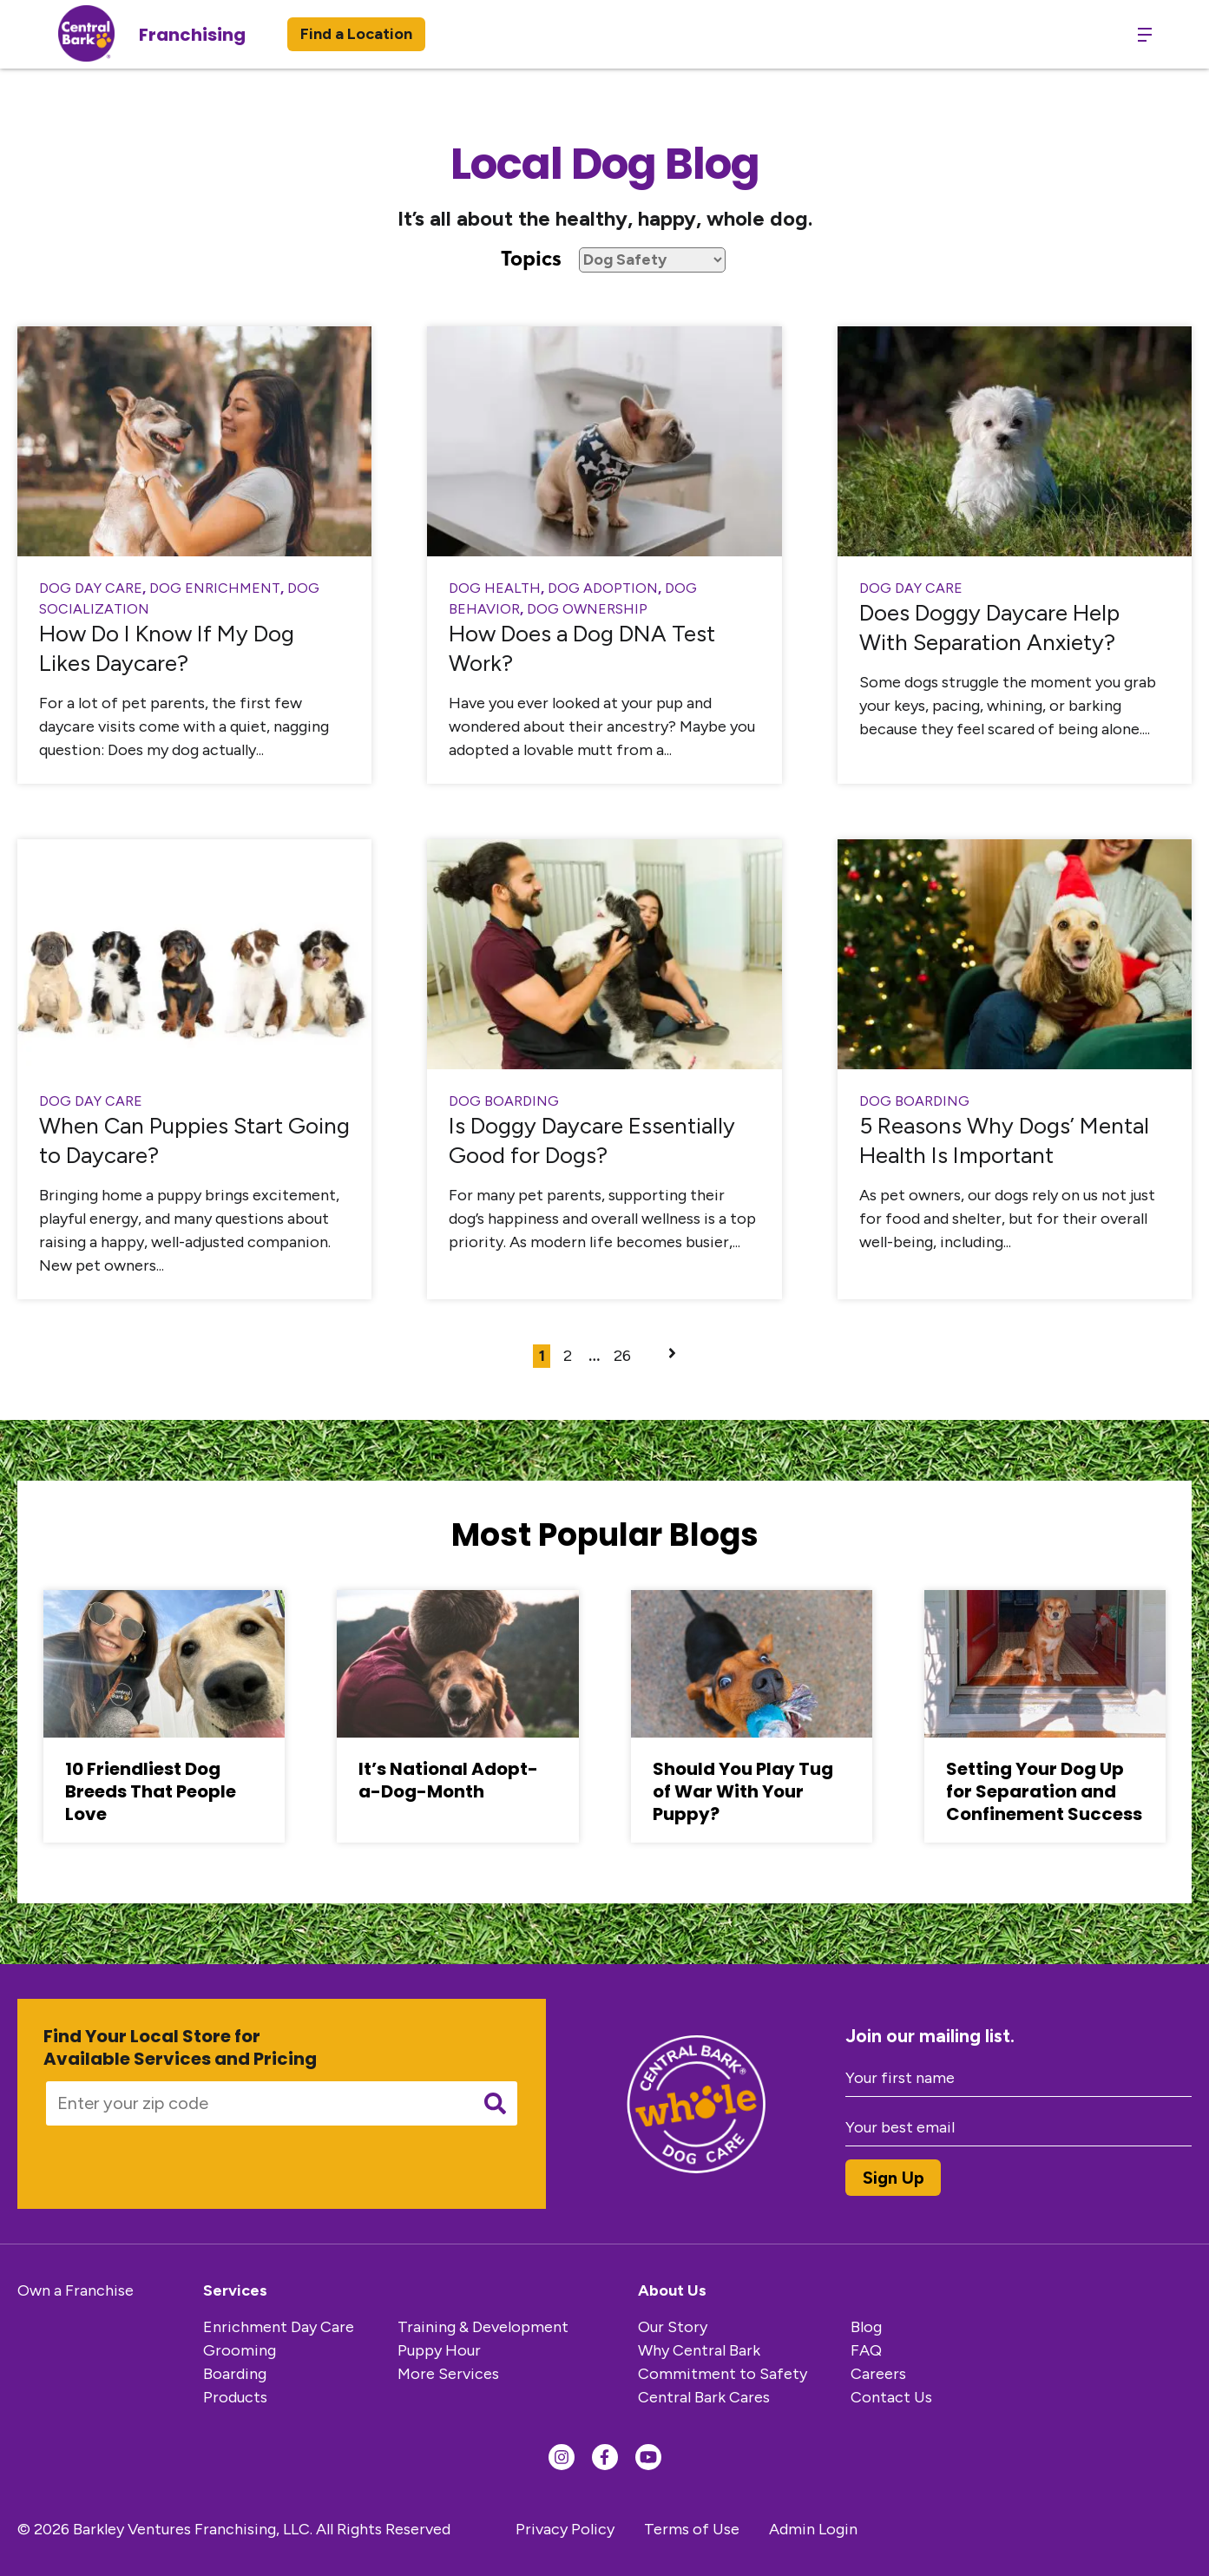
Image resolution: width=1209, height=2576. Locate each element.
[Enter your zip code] (253, 2103)
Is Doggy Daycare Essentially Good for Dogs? (592, 1140)
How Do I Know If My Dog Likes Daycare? (166, 648)
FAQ (866, 2350)
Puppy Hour (439, 2350)
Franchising (192, 35)
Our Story (672, 2326)
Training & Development (483, 2326)
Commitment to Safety (722, 2373)
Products (235, 2397)
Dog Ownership (587, 609)
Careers (878, 2373)
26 (622, 1355)
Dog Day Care (90, 588)
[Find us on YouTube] (648, 2457)
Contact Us (891, 2397)
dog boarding (504, 1101)
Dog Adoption (603, 588)
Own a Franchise (75, 2290)
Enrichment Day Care (278, 2326)
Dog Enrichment (214, 588)
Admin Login (813, 2529)
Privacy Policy (565, 2529)
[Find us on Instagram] (562, 2457)
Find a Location (356, 33)
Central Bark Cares (704, 2397)
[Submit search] (495, 2103)
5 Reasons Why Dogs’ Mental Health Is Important (1004, 1140)
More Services (448, 2373)
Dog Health (495, 588)
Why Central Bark (699, 2350)
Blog (866, 2326)
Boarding (234, 2373)
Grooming (239, 2350)
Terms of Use (691, 2529)
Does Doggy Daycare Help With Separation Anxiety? (989, 627)
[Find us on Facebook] (605, 2457)
